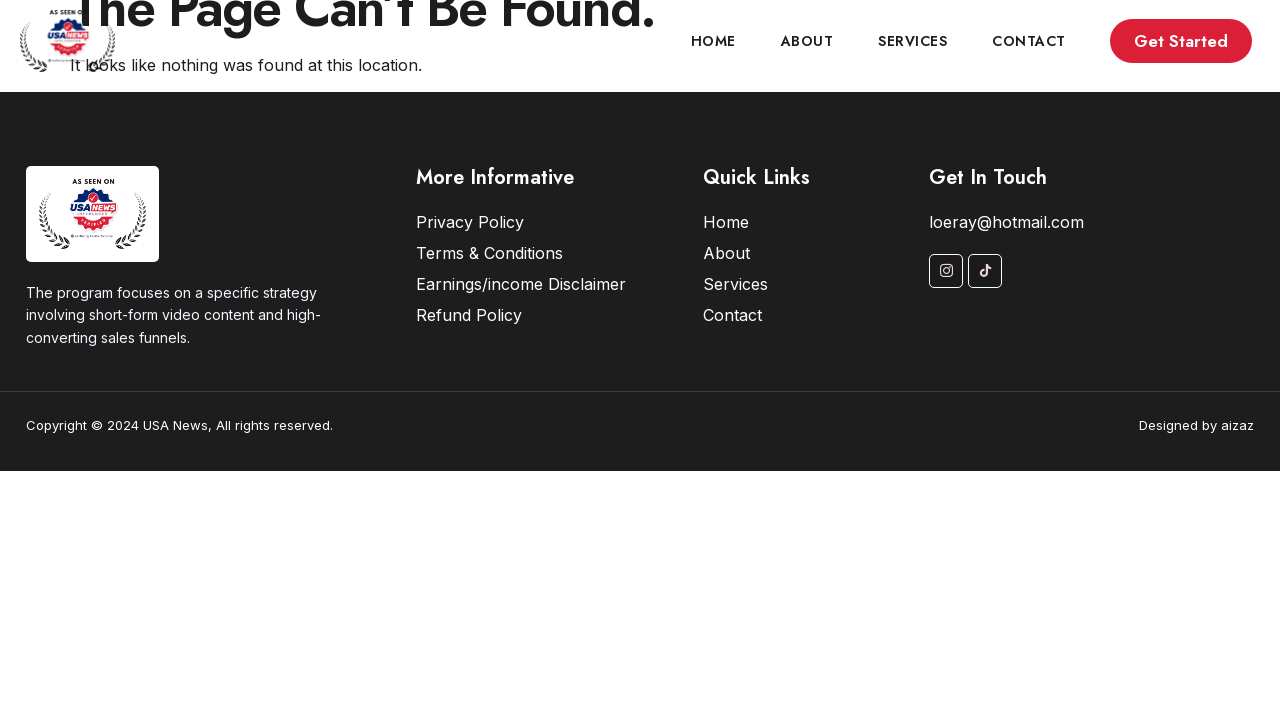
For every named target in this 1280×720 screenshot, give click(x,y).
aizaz (1237, 425)
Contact (1029, 41)
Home (713, 41)
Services (912, 41)
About (807, 41)
